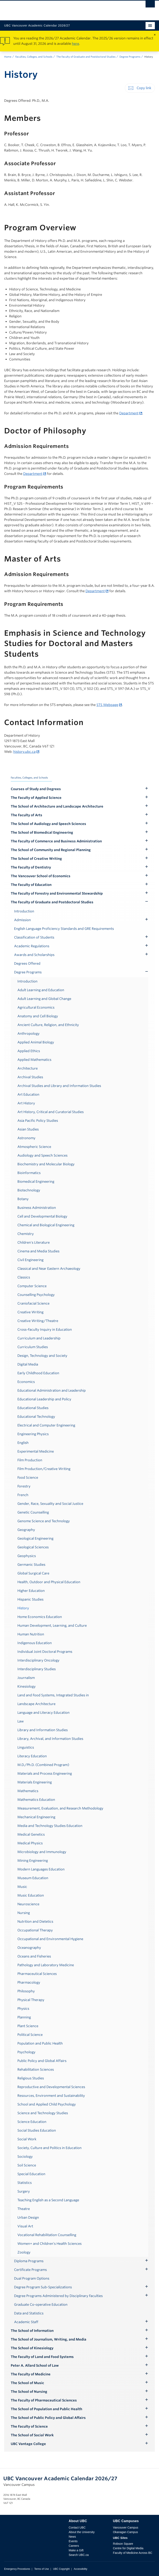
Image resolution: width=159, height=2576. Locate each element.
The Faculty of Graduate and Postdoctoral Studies (86, 56)
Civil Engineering (30, 1260)
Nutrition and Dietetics (35, 1922)
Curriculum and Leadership (38, 1338)
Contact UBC (77, 2527)
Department (129, 413)
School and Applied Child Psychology (46, 2104)
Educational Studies (32, 1408)
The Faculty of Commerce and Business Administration (56, 841)
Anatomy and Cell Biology (37, 1016)
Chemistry (25, 1234)
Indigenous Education (34, 1643)
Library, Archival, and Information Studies (50, 1739)
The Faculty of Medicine (31, 2374)
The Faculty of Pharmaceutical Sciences (44, 2400)
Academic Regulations (31, 946)
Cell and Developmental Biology (42, 1216)
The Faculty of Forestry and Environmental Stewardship (57, 893)
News (72, 2536)
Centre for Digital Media (128, 2548)
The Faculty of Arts (26, 815)
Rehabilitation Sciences (35, 2069)
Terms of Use (41, 2569)
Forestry (23, 1486)
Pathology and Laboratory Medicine (45, 1965)
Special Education (31, 2174)
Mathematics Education (36, 1800)
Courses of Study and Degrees (36, 789)
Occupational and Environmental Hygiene (50, 1939)
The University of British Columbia (57, 8)
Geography (26, 1530)
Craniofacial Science (33, 1303)
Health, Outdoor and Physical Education (48, 1582)
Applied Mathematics (34, 1060)
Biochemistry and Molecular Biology (46, 1164)
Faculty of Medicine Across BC (132, 2552)
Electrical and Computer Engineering (46, 1425)
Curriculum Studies (32, 1347)
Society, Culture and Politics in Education (49, 2148)
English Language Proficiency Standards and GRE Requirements (64, 929)
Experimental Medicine (35, 1451)
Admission (22, 920)
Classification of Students (34, 937)
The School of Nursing (29, 2392)
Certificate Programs (30, 2270)
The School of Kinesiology (32, 2348)
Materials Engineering (34, 1782)
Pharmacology (28, 1982)
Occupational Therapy (35, 1930)
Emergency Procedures (17, 2569)
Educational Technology (36, 1417)
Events (73, 2541)
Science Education (31, 2122)
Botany (23, 1199)
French (22, 1495)
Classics (23, 1277)
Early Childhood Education (38, 1373)
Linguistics (25, 1747)
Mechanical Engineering (36, 1817)
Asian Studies (28, 1129)
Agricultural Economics (35, 1007)
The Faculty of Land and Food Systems (42, 2357)
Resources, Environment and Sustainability (51, 2096)
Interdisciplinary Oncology (38, 1660)
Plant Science (27, 2026)
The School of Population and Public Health (46, 2409)
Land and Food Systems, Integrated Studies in (53, 1695)
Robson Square (123, 2543)
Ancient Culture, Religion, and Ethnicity (48, 1025)
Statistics (24, 2183)
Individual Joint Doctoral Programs (44, 1652)
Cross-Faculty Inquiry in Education (44, 1330)
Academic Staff (26, 2322)
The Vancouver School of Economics (40, 876)
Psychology (26, 2052)
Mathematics (27, 1791)
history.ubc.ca (24, 752)
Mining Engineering (32, 1861)
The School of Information (32, 2331)
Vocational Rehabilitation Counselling (46, 2235)
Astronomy (26, 1138)
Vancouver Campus (125, 2527)
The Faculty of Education (31, 885)
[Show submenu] (146, 901)
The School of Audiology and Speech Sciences (48, 824)
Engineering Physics (33, 1434)
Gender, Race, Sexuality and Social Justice (50, 1504)
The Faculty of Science (29, 2426)
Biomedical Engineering (35, 1182)
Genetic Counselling (33, 1512)
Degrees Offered (27, 963)
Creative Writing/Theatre (37, 1321)
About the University (82, 2532)
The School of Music (27, 2383)
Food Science (27, 1478)
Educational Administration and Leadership (51, 1390)
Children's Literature (33, 1242)
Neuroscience (28, 1904)
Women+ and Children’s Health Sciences (49, 2244)
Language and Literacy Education (43, 1713)
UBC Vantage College (28, 2444)
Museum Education (32, 1878)
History (23, 1608)
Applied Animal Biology (35, 1042)
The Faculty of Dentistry (31, 867)
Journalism (26, 1678)
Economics (26, 1382)
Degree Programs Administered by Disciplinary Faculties (58, 2296)
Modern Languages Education (41, 1869)
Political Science (30, 2035)
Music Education (30, 1895)
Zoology (23, 2252)
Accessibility (80, 2569)
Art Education (28, 1094)
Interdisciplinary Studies (36, 1669)
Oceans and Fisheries (34, 1956)
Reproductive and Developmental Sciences (51, 2087)
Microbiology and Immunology (41, 1852)
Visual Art (25, 2226)
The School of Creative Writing (36, 859)
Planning (24, 2017)
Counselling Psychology (36, 1295)
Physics (23, 2009)
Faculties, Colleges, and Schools (33, 56)
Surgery (23, 2191)
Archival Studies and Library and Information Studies (59, 1086)
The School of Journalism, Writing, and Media (48, 2339)
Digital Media (27, 1364)
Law (20, 1721)
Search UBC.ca (79, 2555)
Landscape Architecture (36, 1704)
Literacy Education (32, 1756)
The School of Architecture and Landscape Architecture (57, 806)
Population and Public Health (40, 2043)
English (23, 1443)
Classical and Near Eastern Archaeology (48, 1269)
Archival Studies (30, 1077)
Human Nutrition (30, 1634)
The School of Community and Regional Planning (51, 850)
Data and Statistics (28, 2313)
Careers (74, 2545)
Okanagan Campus (125, 2532)
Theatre (23, 2209)
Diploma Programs (28, 2261)
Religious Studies (30, 2078)
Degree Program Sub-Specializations (43, 2287)
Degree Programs (129, 56)
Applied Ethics (28, 1051)
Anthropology (28, 1034)
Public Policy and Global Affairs (41, 2061)
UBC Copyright (61, 2569)
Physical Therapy (30, 2000)
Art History (26, 1103)
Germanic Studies (31, 1565)
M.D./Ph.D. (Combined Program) (43, 1765)
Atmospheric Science (34, 1147)
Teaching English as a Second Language (48, 2200)
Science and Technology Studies (42, 2113)
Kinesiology (26, 1686)
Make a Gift (76, 2550)
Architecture (27, 1068)
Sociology (25, 2157)
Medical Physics (30, 1843)
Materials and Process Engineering (44, 1774)
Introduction (24, 911)
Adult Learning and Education (40, 990)
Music (22, 1887)
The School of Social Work (32, 2435)
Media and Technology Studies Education (49, 1826)
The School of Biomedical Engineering (42, 832)
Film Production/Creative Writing (43, 1469)
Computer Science (32, 1286)
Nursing (23, 1913)
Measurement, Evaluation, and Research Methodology (60, 1808)
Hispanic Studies (30, 1599)
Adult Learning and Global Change (44, 999)
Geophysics (26, 1556)
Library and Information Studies (42, 1730)
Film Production (29, 1460)
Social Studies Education (36, 2130)
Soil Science (26, 2165)
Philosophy (26, 1991)
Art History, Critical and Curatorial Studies (50, 1112)
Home (7, 56)
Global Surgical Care (33, 1573)
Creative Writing (30, 1312)
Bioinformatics (29, 1173)
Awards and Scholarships (34, 955)
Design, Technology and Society (42, 1356)
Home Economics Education (39, 1617)
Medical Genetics (31, 1834)
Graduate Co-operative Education (40, 2305)
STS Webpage (107, 705)
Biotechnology (28, 1190)
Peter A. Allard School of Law (35, 2365)
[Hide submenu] (146, 788)
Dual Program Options (31, 2278)
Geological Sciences (33, 1547)
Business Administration (36, 1208)
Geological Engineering (35, 1538)
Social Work (26, 2139)
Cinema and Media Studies (38, 1251)
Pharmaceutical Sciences (37, 1974)
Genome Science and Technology (43, 1521)
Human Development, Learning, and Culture (52, 1626)
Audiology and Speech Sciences (42, 1155)
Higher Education (31, 1591)
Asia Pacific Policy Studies (37, 1121)
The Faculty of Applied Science (36, 798)
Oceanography (29, 1948)
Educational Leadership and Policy (44, 1399)
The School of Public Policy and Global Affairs (48, 2418)
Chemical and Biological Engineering (45, 1225)
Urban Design (28, 2217)
